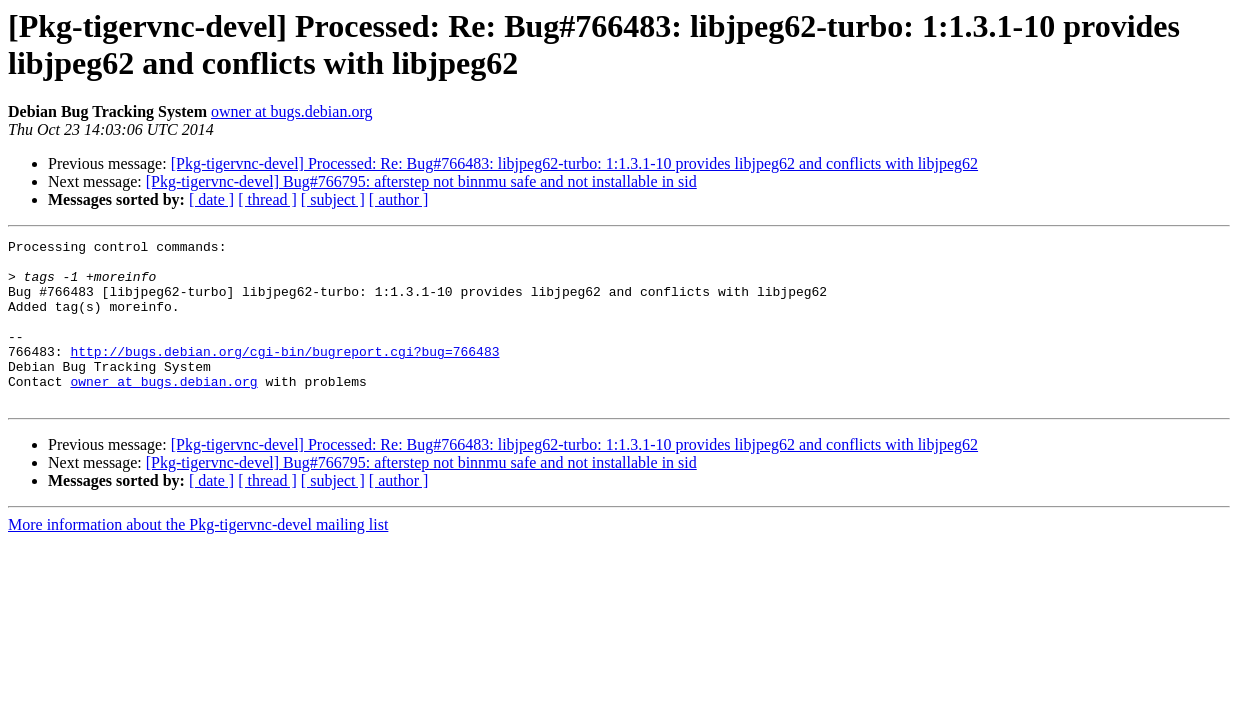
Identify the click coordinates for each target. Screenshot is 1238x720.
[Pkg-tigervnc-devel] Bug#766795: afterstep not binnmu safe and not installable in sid (421, 181)
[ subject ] (333, 199)
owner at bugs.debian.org (291, 111)
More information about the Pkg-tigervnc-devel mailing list (198, 557)
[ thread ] (267, 199)
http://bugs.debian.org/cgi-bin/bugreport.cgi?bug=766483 (284, 375)
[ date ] (211, 199)
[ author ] (399, 199)
